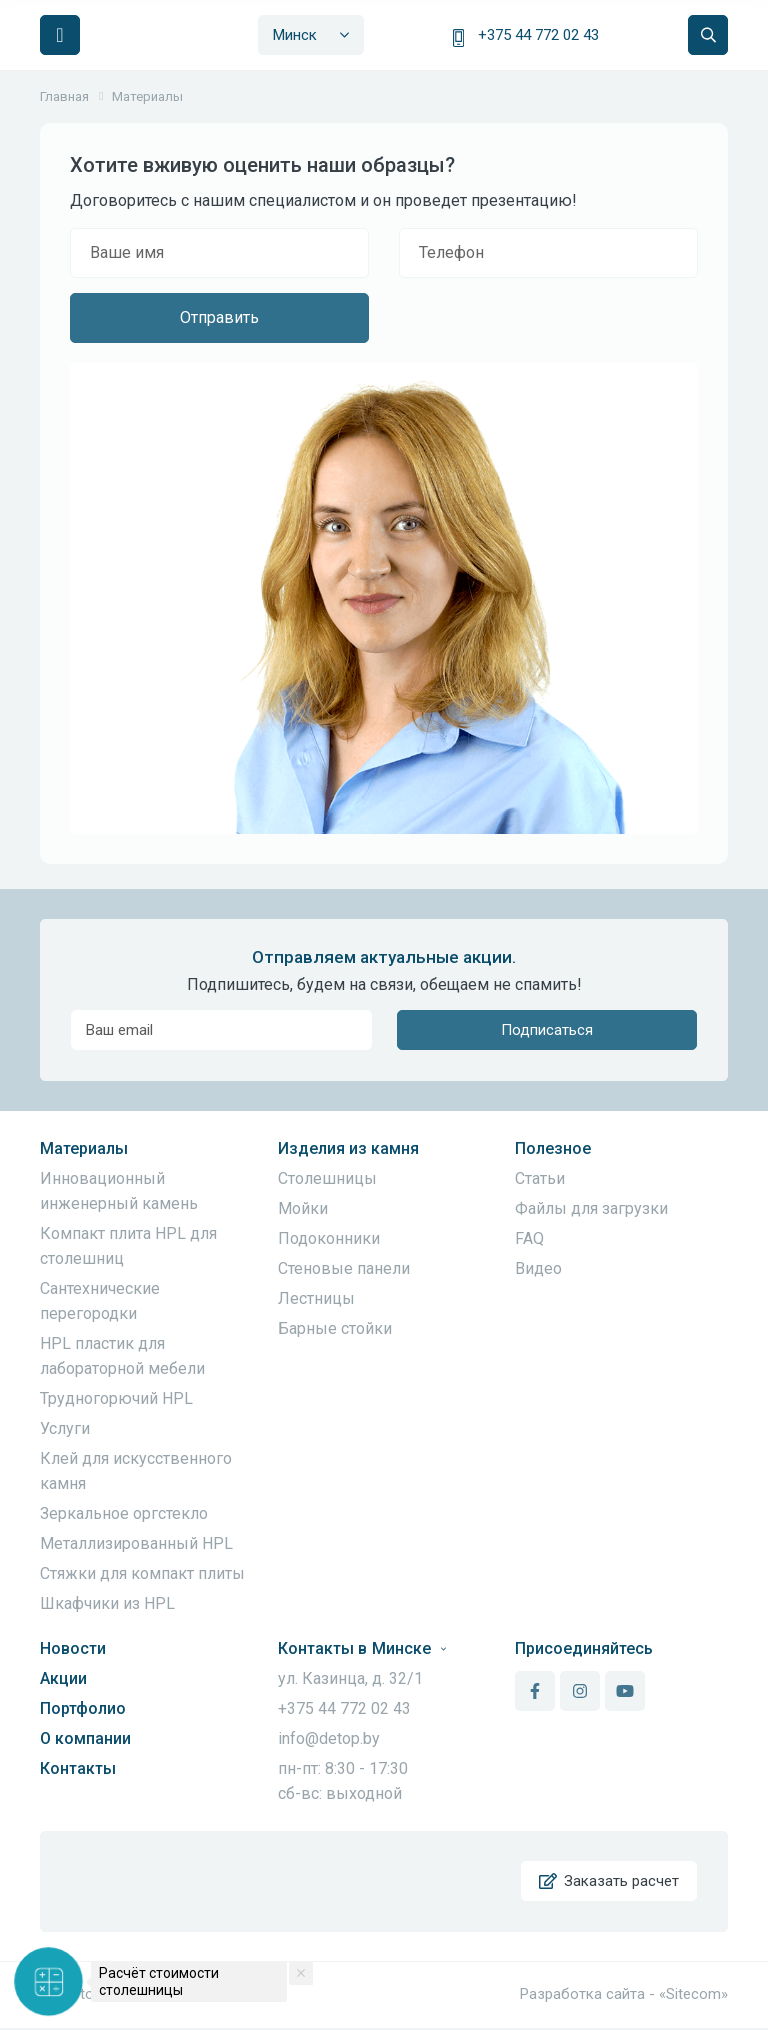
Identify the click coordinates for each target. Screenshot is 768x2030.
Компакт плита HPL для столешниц (128, 1246)
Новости (73, 1648)
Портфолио (83, 1708)
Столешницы (327, 1178)
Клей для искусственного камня (136, 1471)
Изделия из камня (348, 1148)
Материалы (84, 1148)
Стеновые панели (344, 1268)
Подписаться (547, 1030)
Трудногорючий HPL (116, 1398)
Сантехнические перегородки (100, 1301)
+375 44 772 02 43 (538, 35)
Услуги (65, 1428)
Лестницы (316, 1298)
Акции (63, 1678)
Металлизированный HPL (136, 1543)
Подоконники (329, 1238)
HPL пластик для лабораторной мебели (122, 1356)
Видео (538, 1268)
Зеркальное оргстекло (124, 1513)
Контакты (78, 1768)
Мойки (303, 1208)
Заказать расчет (609, 1882)
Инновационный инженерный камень (119, 1191)
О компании (85, 1738)
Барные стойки (335, 1328)
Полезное (553, 1148)
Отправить (219, 317)
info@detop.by (329, 1738)
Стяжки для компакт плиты (142, 1573)
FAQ (529, 1238)
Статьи (540, 1178)
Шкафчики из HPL (107, 1603)
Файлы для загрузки (591, 1208)
